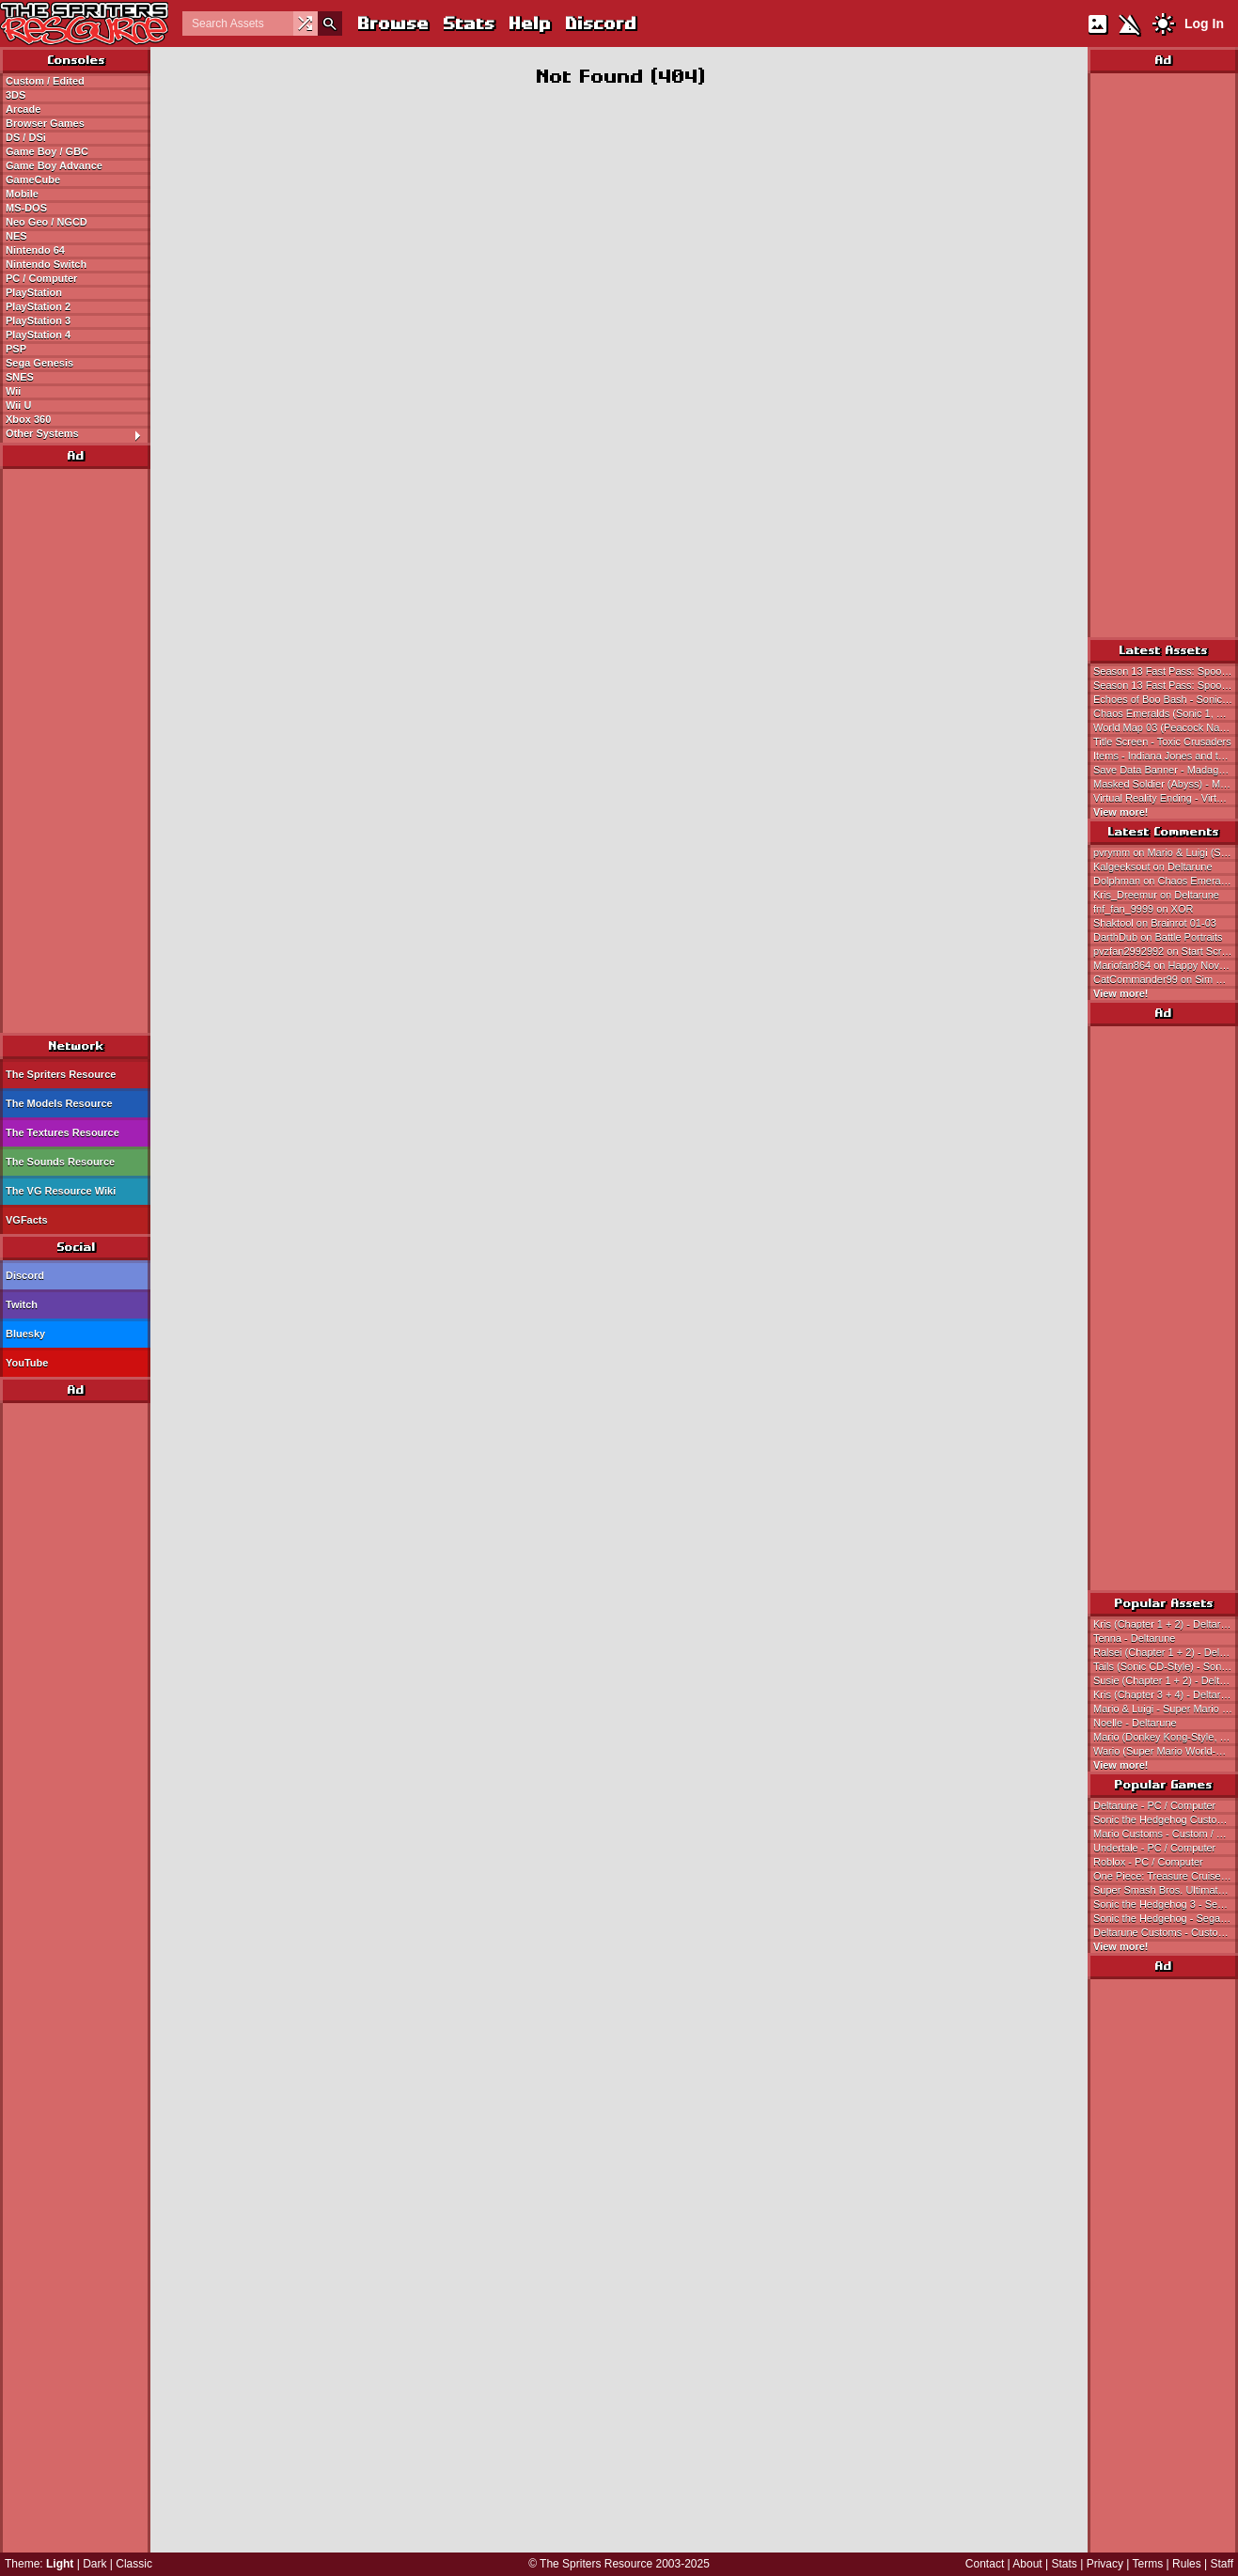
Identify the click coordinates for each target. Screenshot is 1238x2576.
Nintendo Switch (46, 264)
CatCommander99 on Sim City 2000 (1165, 979)
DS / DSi (26, 137)
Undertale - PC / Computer (1154, 1847)
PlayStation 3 (38, 320)
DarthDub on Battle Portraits (1158, 937)
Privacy (1105, 2563)
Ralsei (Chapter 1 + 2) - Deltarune (1165, 1652)
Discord (599, 23)
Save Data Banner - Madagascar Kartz (1165, 769)
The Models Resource (59, 1103)
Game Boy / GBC (47, 151)
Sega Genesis (39, 362)
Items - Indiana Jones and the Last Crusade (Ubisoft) (1165, 755)
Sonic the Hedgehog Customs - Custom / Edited (1165, 1819)
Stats (468, 23)
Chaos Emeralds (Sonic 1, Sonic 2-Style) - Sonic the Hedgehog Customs (1165, 713)
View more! (1121, 812)
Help (529, 23)
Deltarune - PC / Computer (1154, 1805)
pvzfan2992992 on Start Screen (1165, 951)
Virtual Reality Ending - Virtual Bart (1165, 798)
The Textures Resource (62, 1132)
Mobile (22, 193)
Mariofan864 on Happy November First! (1165, 965)
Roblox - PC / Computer (1148, 1861)
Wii (13, 391)
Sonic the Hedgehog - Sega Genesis (1165, 1918)
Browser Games (45, 123)
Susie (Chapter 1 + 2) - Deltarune (1165, 1680)
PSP (16, 348)
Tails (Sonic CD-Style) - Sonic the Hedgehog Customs (1165, 1666)
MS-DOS (26, 207)
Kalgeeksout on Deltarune (1153, 866)
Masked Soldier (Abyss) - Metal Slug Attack (1165, 783)
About (1027, 2563)
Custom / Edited (45, 80)
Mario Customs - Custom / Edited (1165, 1833)
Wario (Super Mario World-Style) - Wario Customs (1165, 1750)
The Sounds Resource (60, 1161)
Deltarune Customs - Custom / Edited (1165, 1932)
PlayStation (34, 292)
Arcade (23, 109)
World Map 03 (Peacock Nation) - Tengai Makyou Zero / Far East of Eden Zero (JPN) (1165, 727)
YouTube (27, 1362)
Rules (1186, 2563)
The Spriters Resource (61, 1074)
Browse (392, 23)
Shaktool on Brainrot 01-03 (1154, 923)
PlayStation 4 (38, 334)
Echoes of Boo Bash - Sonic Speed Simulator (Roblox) (1165, 699)
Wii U (18, 405)
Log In (1204, 23)
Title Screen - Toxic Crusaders (1162, 741)
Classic (134, 2563)
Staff (1222, 2563)
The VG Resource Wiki (61, 1190)
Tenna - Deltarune (1134, 1638)
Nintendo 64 (35, 250)
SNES (20, 376)
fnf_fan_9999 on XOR (1143, 908)
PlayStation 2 (38, 306)
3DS (15, 95)
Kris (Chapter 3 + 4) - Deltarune (1165, 1694)
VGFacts (27, 1220)
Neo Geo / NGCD (46, 221)
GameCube (33, 179)
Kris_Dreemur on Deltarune (1156, 894)
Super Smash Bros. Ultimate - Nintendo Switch (1165, 1890)
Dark (94, 2563)
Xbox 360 (28, 419)
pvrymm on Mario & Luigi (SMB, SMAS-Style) (1165, 852)
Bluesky (25, 1333)
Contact (984, 2563)
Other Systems (77, 434)
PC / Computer (41, 278)
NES (16, 236)
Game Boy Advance (54, 165)
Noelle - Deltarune (1135, 1722)
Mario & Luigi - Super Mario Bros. (1165, 1708)
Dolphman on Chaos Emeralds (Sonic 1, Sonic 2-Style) (1165, 880)
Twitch (22, 1304)
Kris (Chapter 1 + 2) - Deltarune (1165, 1624)
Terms (1148, 2563)
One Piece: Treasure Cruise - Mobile (1165, 1875)
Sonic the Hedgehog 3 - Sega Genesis (1165, 1904)
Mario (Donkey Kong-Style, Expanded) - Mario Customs (1165, 1736)
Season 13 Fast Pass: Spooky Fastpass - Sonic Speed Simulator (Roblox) (1165, 671)
